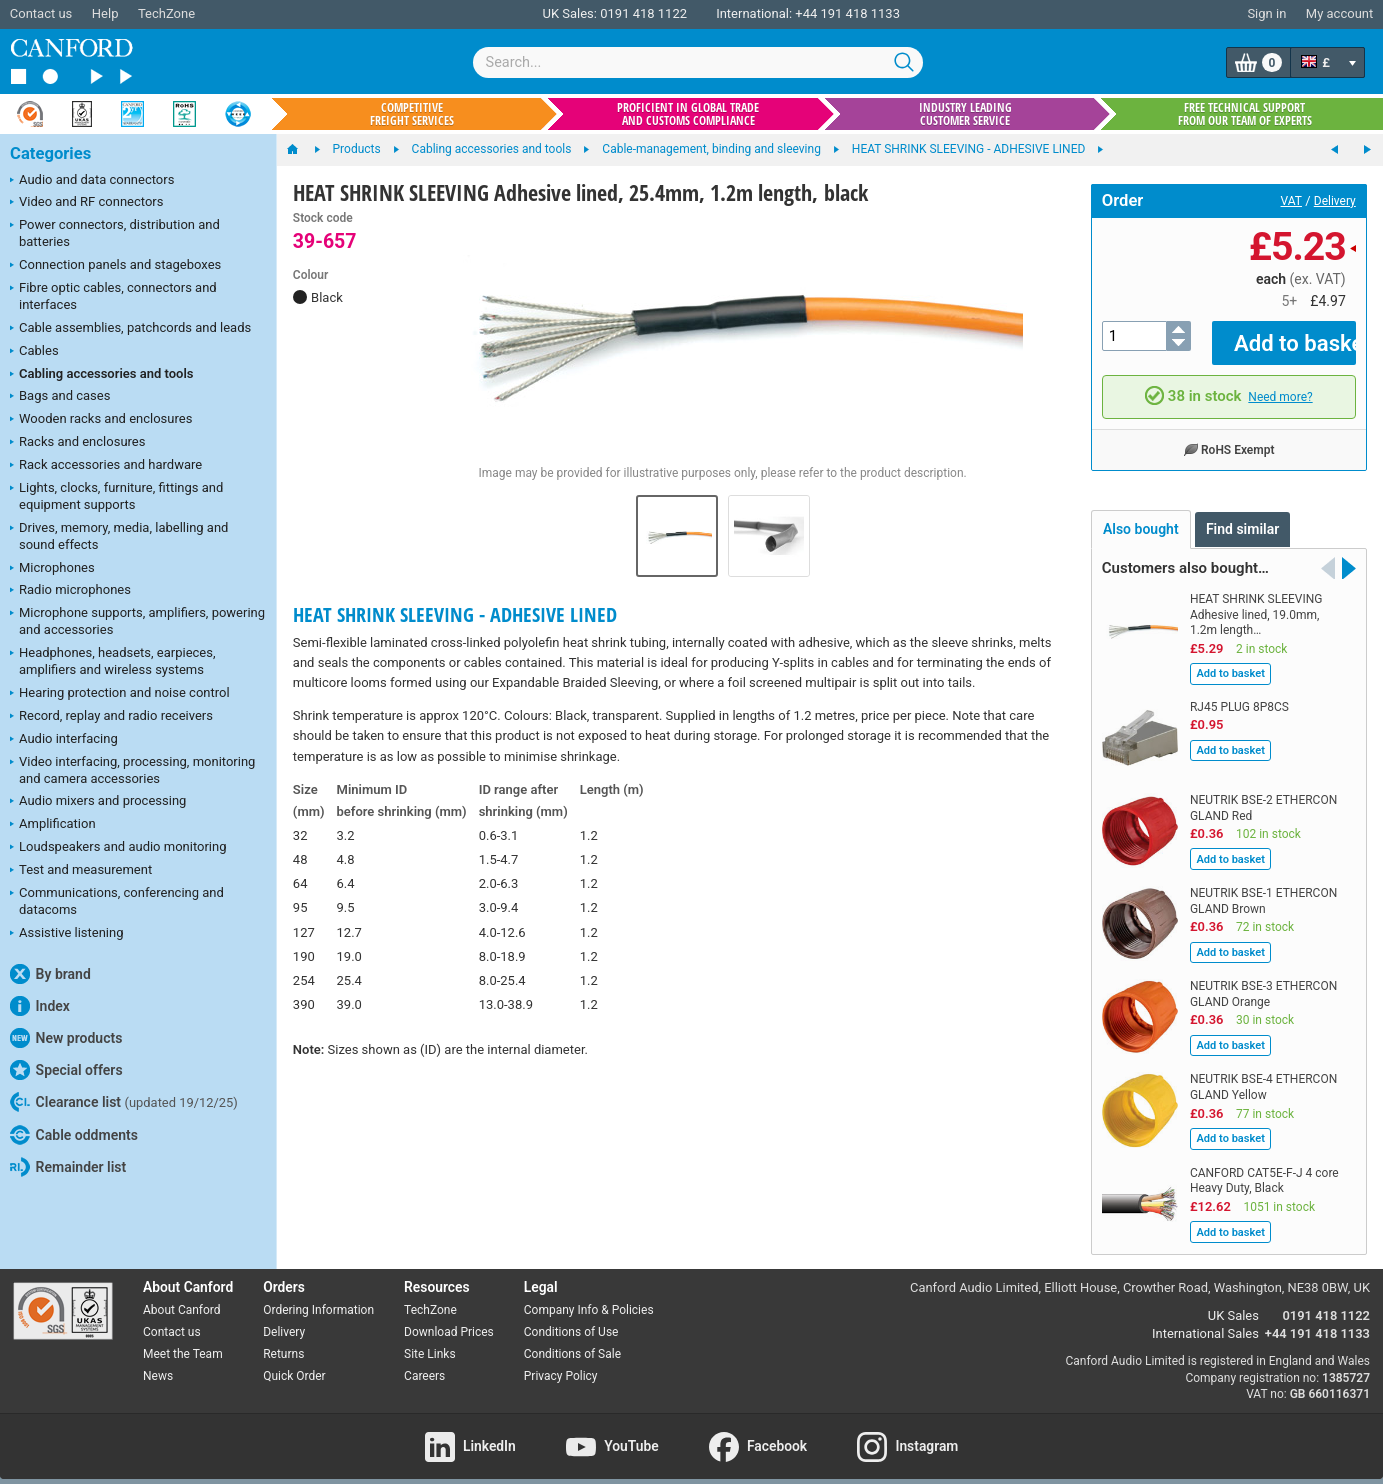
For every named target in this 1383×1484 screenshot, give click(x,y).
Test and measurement (81, 871)
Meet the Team (183, 1340)
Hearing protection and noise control (120, 694)
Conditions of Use (571, 1318)
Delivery (1335, 201)
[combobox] (698, 62)
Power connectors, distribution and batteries (115, 233)
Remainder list (68, 1167)
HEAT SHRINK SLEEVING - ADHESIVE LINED (455, 614)
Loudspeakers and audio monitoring (118, 848)
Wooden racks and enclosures (101, 420)
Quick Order (294, 1361)
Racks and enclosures (77, 443)
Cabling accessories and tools (101, 375)
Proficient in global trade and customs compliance (688, 114)
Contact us (41, 13)
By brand (50, 974)
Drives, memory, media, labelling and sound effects (119, 536)
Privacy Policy (561, 1361)
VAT (1291, 201)
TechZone (166, 13)
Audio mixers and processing (98, 802)
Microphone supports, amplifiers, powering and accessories (137, 621)
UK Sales (1233, 1301)
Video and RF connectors (86, 203)
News (158, 1361)
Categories (50, 153)
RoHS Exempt (1229, 434)
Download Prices (449, 1318)
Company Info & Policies (589, 1296)
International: (754, 13)
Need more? (1280, 383)
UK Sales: (569, 13)
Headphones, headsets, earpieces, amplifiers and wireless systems (113, 661)
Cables (34, 352)
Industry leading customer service (965, 114)
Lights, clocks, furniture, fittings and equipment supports (116, 496)
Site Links (430, 1340)
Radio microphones (70, 591)
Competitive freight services (412, 114)
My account (1339, 13)
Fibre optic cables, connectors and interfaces (113, 296)
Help (105, 13)
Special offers (66, 1070)
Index (40, 1006)
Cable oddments (74, 1135)
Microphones (52, 569)
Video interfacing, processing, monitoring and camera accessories (132, 770)
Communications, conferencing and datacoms (117, 901)
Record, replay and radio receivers (111, 717)
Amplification (53, 825)
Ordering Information (318, 1296)
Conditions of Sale (572, 1340)
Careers (424, 1361)
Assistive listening (67, 934)
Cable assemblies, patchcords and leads (130, 329)
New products (66, 1038)
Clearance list (124, 1102)
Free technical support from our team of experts (1245, 114)
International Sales (1205, 1319)
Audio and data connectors (92, 181)
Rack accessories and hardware (106, 466)
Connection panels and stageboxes (115, 266)
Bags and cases (60, 397)
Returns (283, 1340)
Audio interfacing (64, 740)
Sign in (1266, 13)
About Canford (182, 1296)
